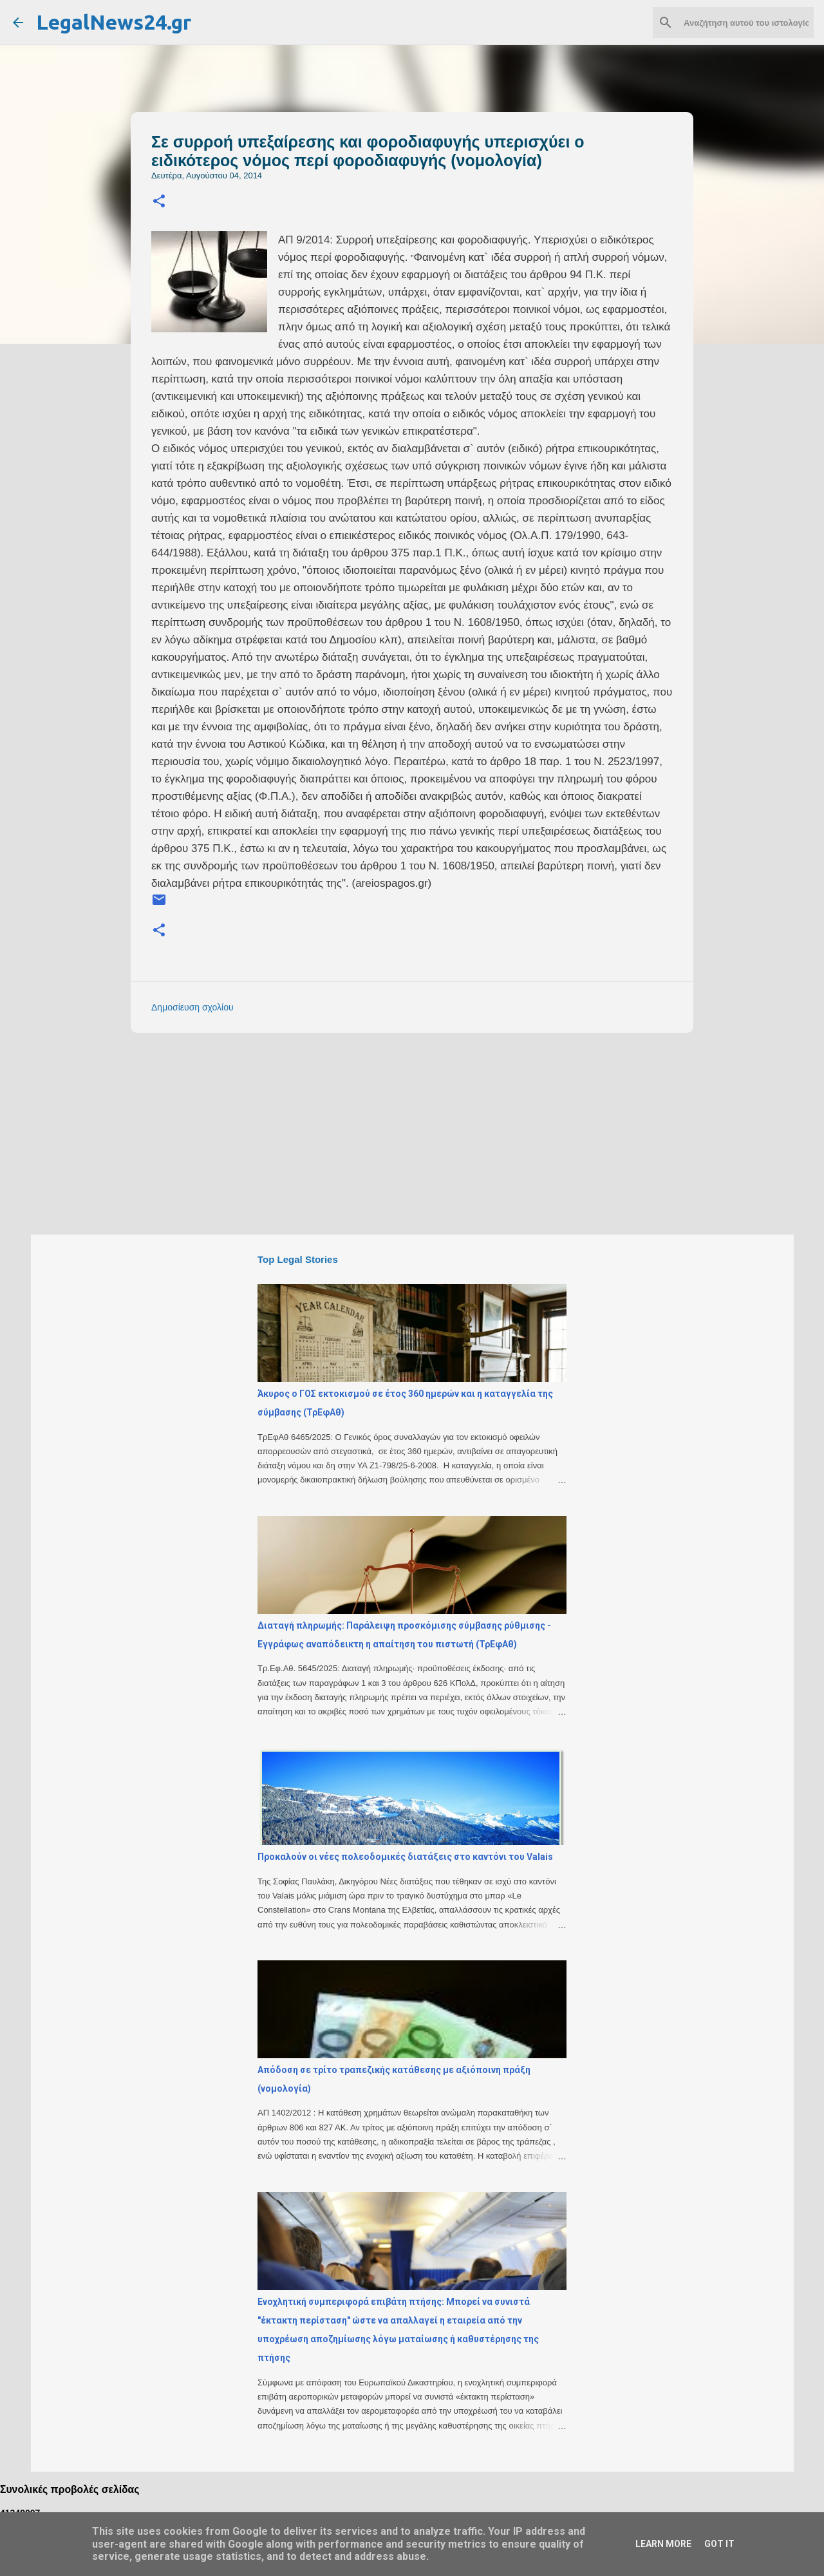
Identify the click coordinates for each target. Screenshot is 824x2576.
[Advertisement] (438, 1132)
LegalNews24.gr (113, 21)
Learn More (663, 2544)
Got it (719, 2544)
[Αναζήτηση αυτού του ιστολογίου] (746, 22)
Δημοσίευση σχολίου (192, 1007)
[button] (159, 202)
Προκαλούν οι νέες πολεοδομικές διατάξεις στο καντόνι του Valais (405, 1857)
